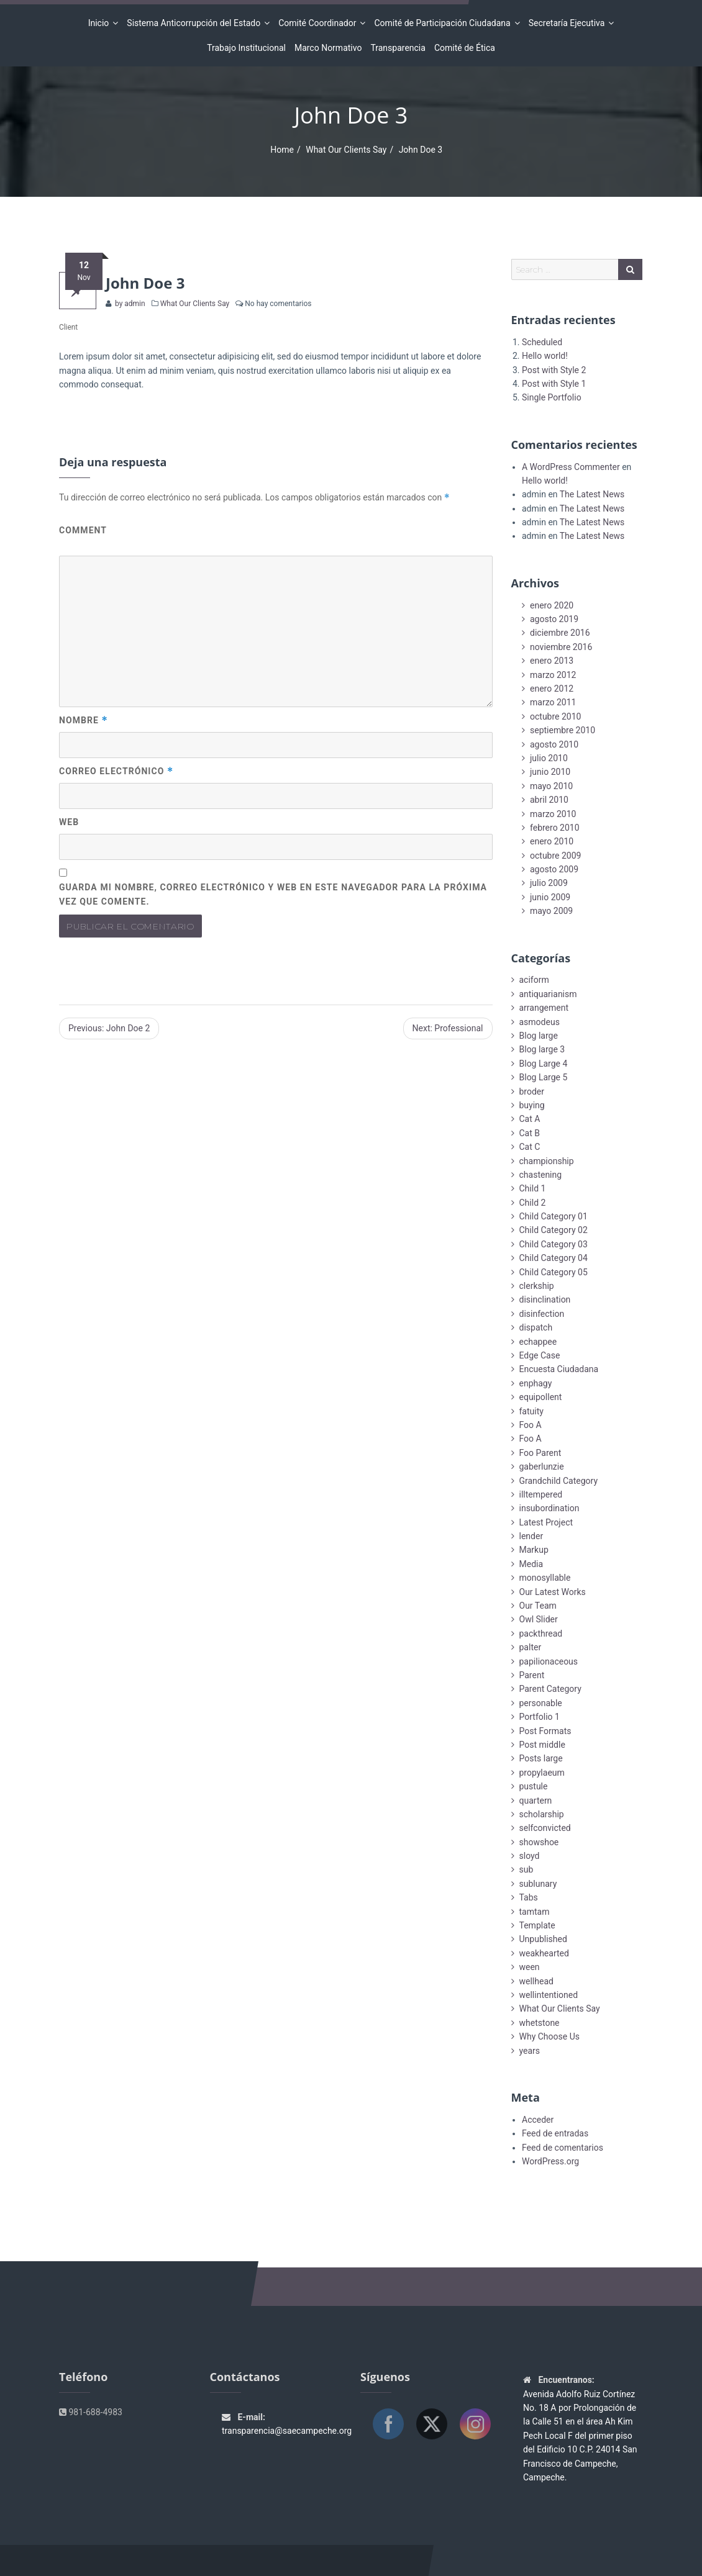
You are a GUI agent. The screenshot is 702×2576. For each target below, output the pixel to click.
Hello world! (545, 356)
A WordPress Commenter (571, 467)
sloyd (529, 1856)
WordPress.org (550, 2161)
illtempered (541, 1494)
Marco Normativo (328, 48)
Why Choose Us (549, 2036)
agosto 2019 (554, 619)
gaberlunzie (541, 1466)
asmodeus (539, 1022)
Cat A (529, 1119)
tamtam (534, 1912)
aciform (534, 980)
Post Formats (545, 1731)
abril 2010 (549, 800)
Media (531, 1564)
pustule (533, 1786)
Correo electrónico (116, 771)
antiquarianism (548, 994)
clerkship (536, 1286)
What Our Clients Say (346, 150)
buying (532, 1105)
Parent (532, 1675)
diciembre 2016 (560, 633)
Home (282, 150)
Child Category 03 (553, 1244)
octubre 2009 (555, 856)
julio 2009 (549, 883)
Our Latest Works (552, 1592)
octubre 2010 (555, 716)
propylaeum (542, 1773)
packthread (541, 1633)
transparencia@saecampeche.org (287, 2431)
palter (530, 1647)
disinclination (545, 1299)
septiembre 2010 (562, 730)
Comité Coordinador (319, 23)
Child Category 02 (553, 1230)
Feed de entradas (555, 2133)
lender (531, 1536)
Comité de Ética (464, 48)
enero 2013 (551, 661)
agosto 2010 (554, 744)
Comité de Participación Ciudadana (444, 23)
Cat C (529, 1147)
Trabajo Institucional (246, 48)
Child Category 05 (553, 1272)
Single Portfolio (551, 397)
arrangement (543, 1008)
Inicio (100, 23)
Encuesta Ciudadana (559, 1369)
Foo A (530, 1425)
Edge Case (539, 1355)
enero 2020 (551, 605)
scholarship (541, 1814)
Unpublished (543, 1939)
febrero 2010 (555, 828)
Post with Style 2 (554, 370)
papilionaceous (548, 1661)
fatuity (531, 1411)
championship (546, 1161)
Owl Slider (538, 1619)
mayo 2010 (551, 786)
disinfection (542, 1314)
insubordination (549, 1508)
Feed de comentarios (562, 2148)
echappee (538, 1342)
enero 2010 (551, 841)
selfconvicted (545, 1828)
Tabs (528, 1897)
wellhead (536, 1981)
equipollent (540, 1397)
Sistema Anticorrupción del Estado (195, 23)
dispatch (536, 1327)
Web (69, 822)
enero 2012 (551, 689)
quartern (535, 1800)
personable (540, 1703)
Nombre (83, 720)
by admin (129, 303)
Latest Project (546, 1522)
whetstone (539, 2023)
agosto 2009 (554, 869)
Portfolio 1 (539, 1717)
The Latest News (592, 494)
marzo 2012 (553, 675)
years (529, 2051)
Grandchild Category (558, 1481)
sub (526, 1869)
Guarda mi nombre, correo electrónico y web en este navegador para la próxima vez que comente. (273, 894)
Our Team (538, 1606)
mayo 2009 (551, 911)
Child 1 (532, 1188)
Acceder (538, 2120)
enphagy (535, 1383)
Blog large (538, 1036)
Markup (534, 1550)
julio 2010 (549, 758)
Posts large (541, 1758)
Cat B (529, 1133)
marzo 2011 (553, 702)
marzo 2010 (553, 814)
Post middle (542, 1745)
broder (532, 1091)
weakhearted (544, 1953)
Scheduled (542, 342)
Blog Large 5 (543, 1077)
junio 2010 (550, 772)
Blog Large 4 (543, 1064)
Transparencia (397, 48)
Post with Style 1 (554, 384)
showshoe (539, 1842)
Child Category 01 (553, 1216)
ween (529, 1967)
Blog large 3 (542, 1049)
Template (537, 1925)
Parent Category (550, 1689)
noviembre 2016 (561, 647)
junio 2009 (550, 897)
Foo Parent (540, 1453)
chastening (540, 1175)
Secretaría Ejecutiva (569, 23)
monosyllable (545, 1578)
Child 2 (532, 1203)
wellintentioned (548, 1995)
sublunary (538, 1884)
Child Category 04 (553, 1258)
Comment (83, 530)
